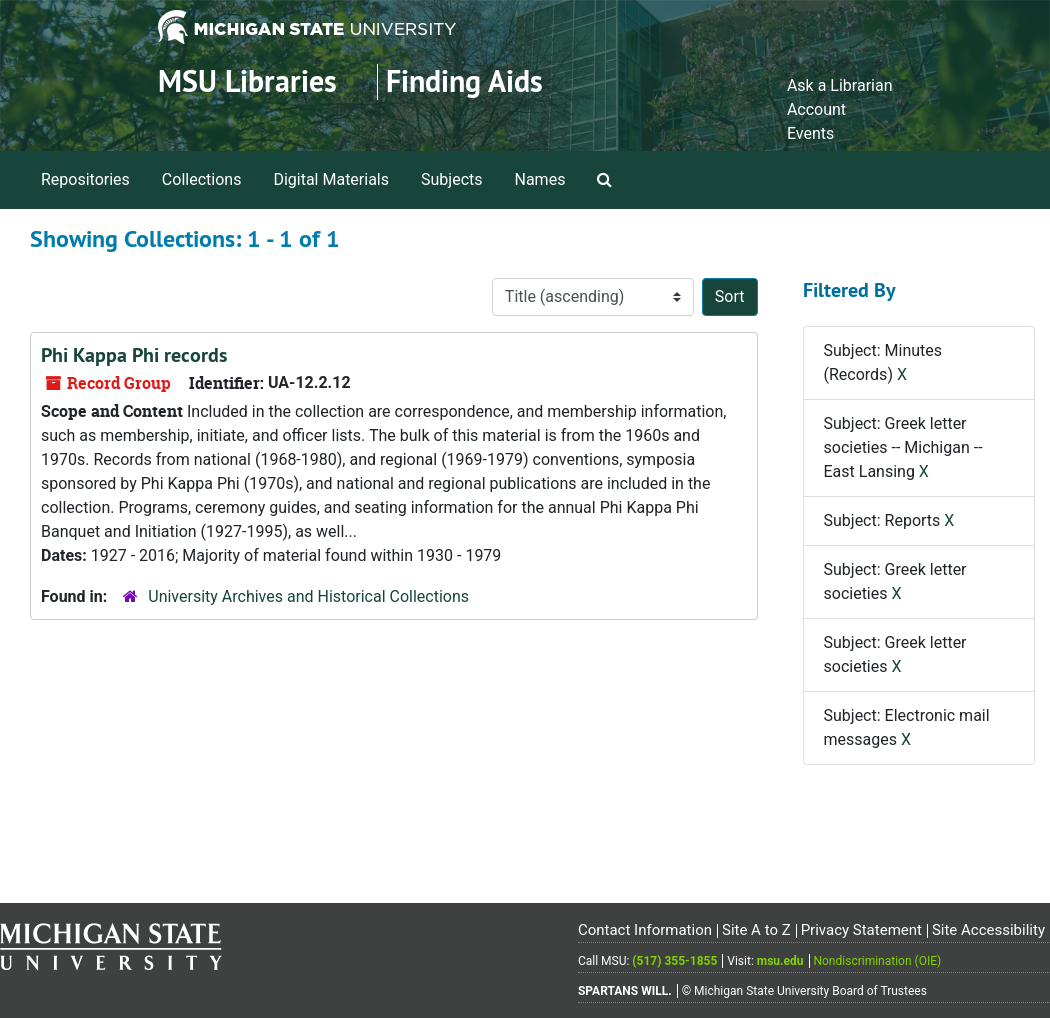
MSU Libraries (247, 81)
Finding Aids (464, 81)
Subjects (451, 179)
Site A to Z (756, 930)
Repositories (85, 179)
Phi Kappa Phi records (134, 355)
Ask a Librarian (840, 85)
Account (816, 109)
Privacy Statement (861, 930)
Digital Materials (331, 179)
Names (540, 179)
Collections (202, 179)
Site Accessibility (988, 930)
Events (810, 133)
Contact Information (645, 930)
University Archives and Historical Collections (308, 596)
